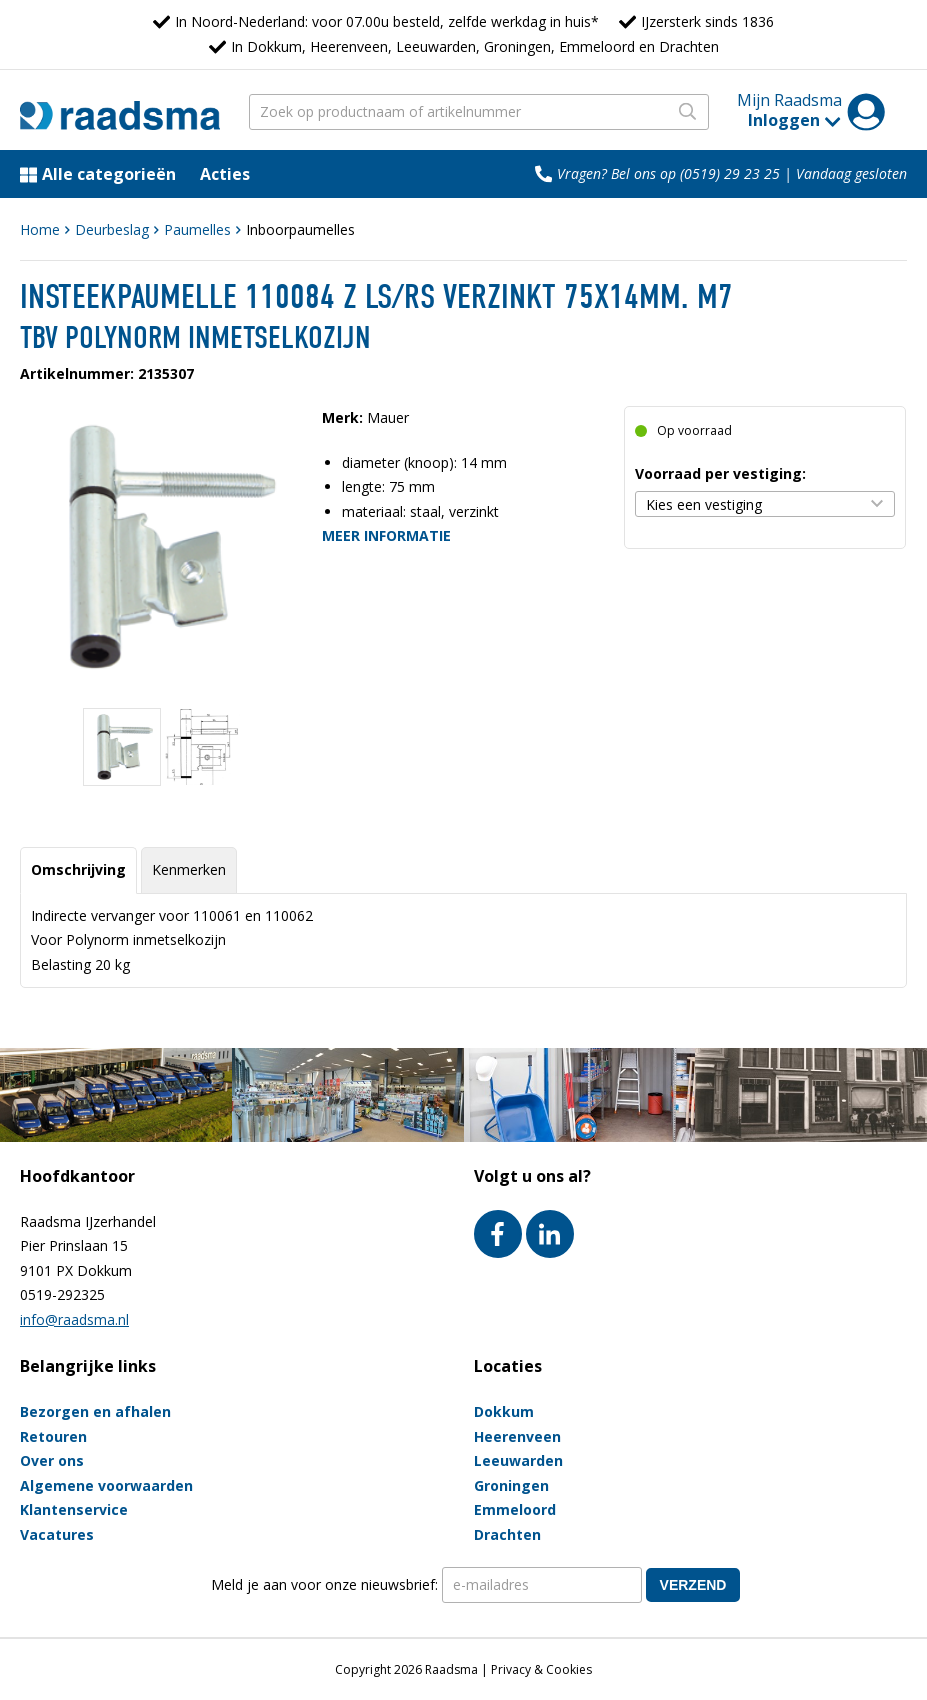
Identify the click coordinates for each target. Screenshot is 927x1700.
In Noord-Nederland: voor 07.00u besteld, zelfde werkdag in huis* (387, 21)
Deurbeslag (112, 229)
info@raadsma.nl (74, 1319)
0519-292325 (62, 1294)
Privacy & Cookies (541, 1669)
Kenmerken (189, 869)
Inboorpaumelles (300, 229)
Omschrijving (78, 869)
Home (40, 229)
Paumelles (197, 229)
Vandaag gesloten (851, 173)
